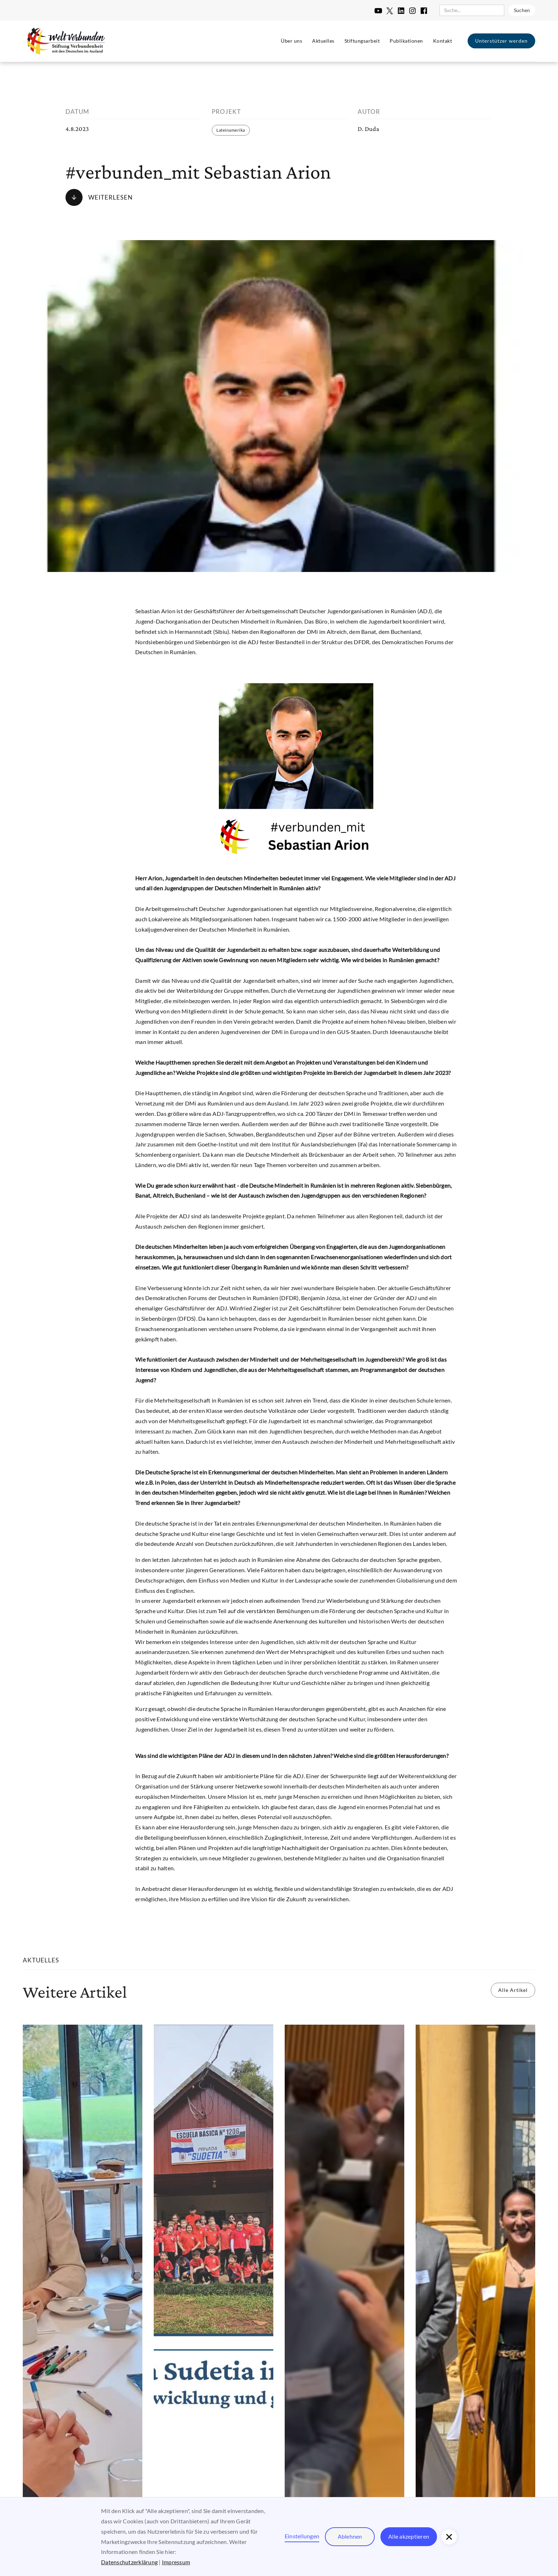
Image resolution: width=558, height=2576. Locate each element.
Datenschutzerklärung (129, 2562)
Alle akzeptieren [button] (408, 2536)
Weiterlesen (110, 197)
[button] (449, 2537)
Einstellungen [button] (302, 2536)
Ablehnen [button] (350, 2536)
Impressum (176, 2562)
